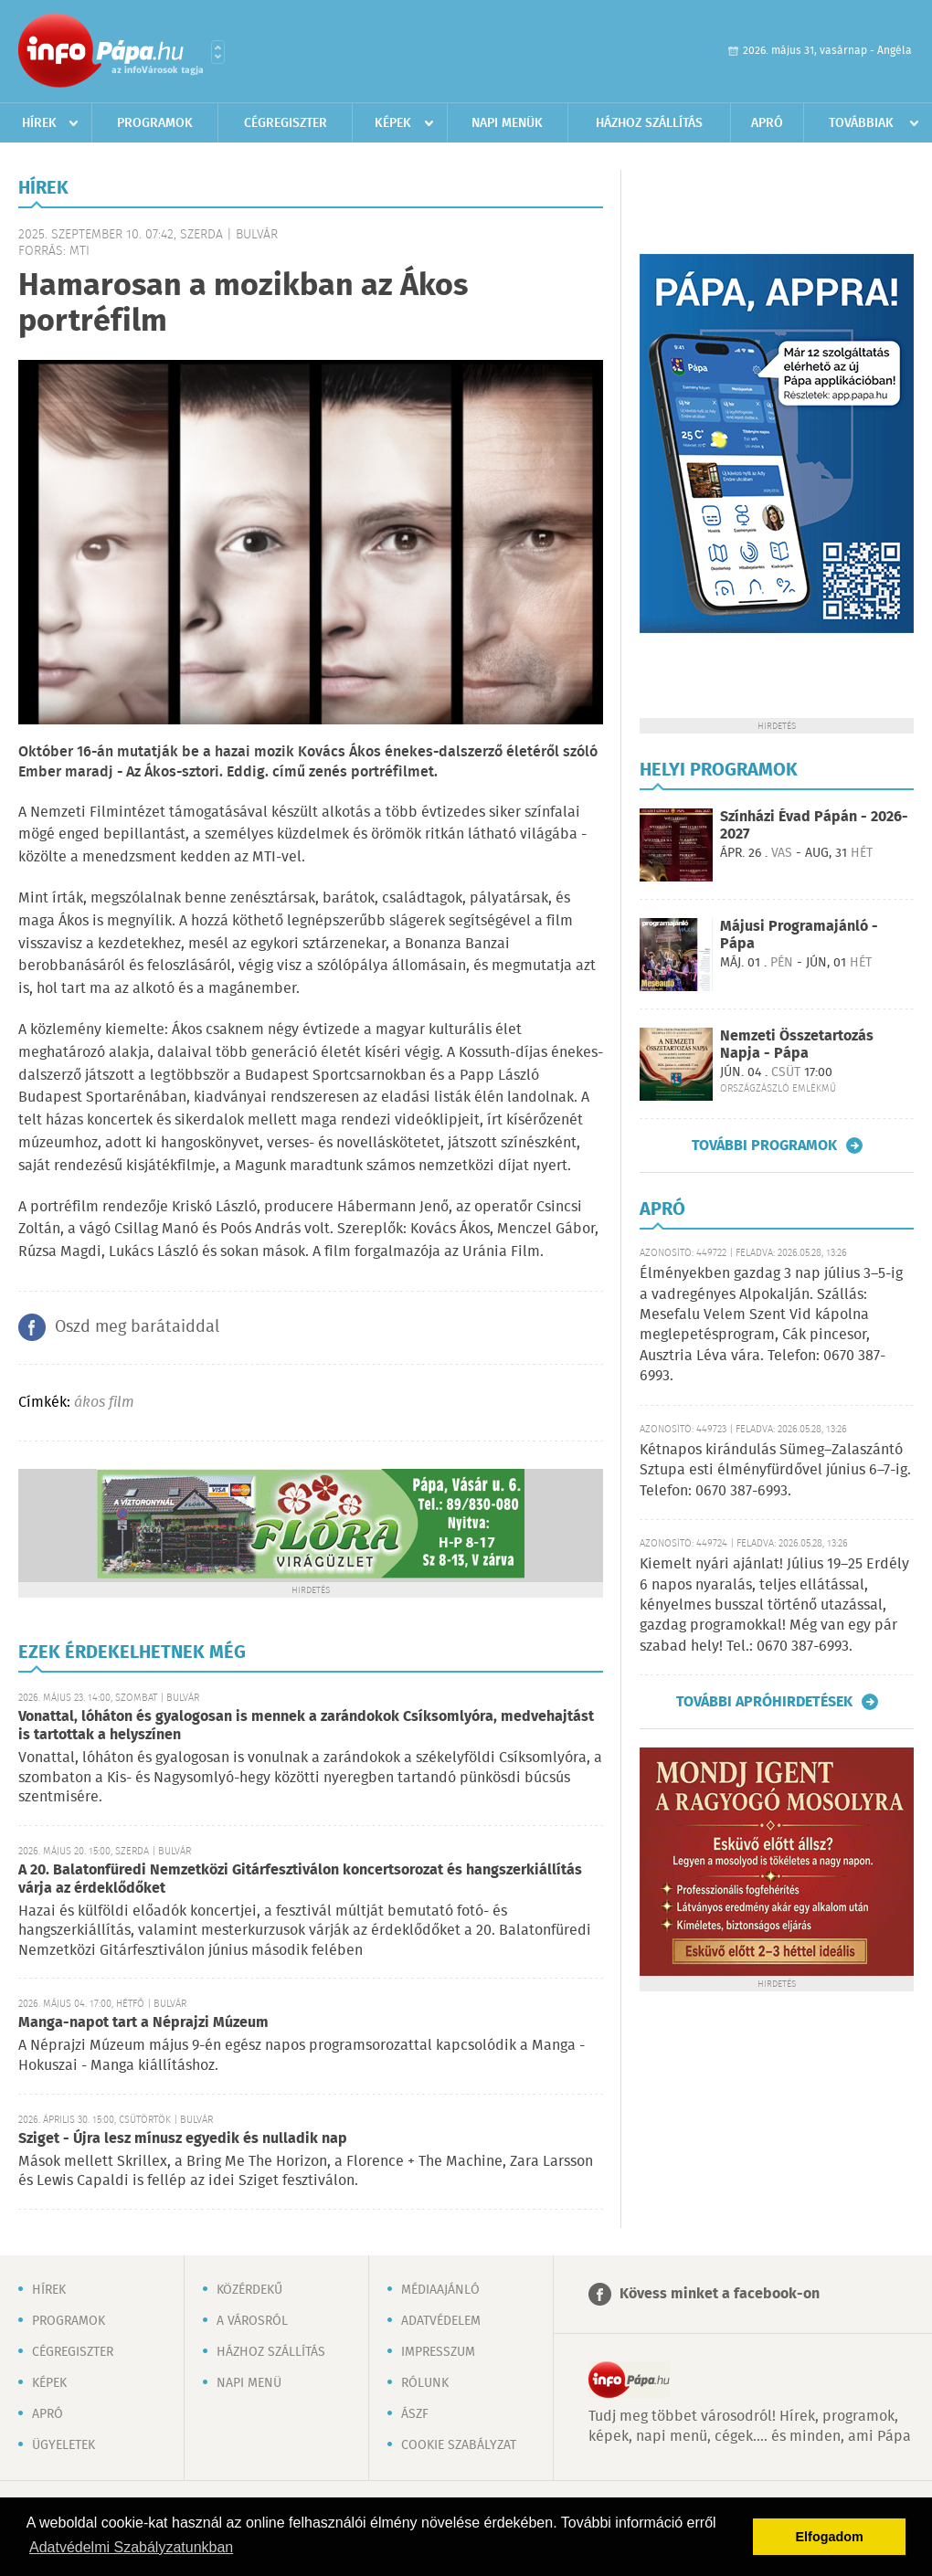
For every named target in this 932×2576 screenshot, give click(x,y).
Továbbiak (861, 123)
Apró (767, 123)
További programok (764, 1145)
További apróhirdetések (764, 1702)
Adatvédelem (441, 2321)
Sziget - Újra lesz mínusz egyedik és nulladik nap (182, 2138)
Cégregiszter (285, 123)
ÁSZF (415, 2414)
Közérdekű (249, 2290)
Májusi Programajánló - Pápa (799, 935)
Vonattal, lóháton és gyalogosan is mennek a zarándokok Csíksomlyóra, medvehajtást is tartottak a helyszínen (306, 1726)
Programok (155, 123)
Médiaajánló (440, 2290)
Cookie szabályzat (458, 2445)
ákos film (104, 1402)
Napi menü (249, 2383)
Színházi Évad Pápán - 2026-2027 (814, 826)
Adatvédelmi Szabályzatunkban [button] (131, 2547)
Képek (393, 123)
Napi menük (507, 123)
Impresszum (438, 2352)
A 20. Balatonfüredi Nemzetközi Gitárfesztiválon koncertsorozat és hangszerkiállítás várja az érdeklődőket (300, 1879)
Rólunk (425, 2383)
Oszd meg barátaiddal (137, 1327)
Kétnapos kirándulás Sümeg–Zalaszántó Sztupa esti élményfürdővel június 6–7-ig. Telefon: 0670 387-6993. (775, 1471)
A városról (252, 2321)
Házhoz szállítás (649, 123)
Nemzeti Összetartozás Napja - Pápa (797, 1045)
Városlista (218, 52)
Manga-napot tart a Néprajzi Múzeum (143, 2022)
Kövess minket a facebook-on (720, 2294)
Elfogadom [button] (829, 2536)
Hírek (39, 123)
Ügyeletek (63, 2445)
